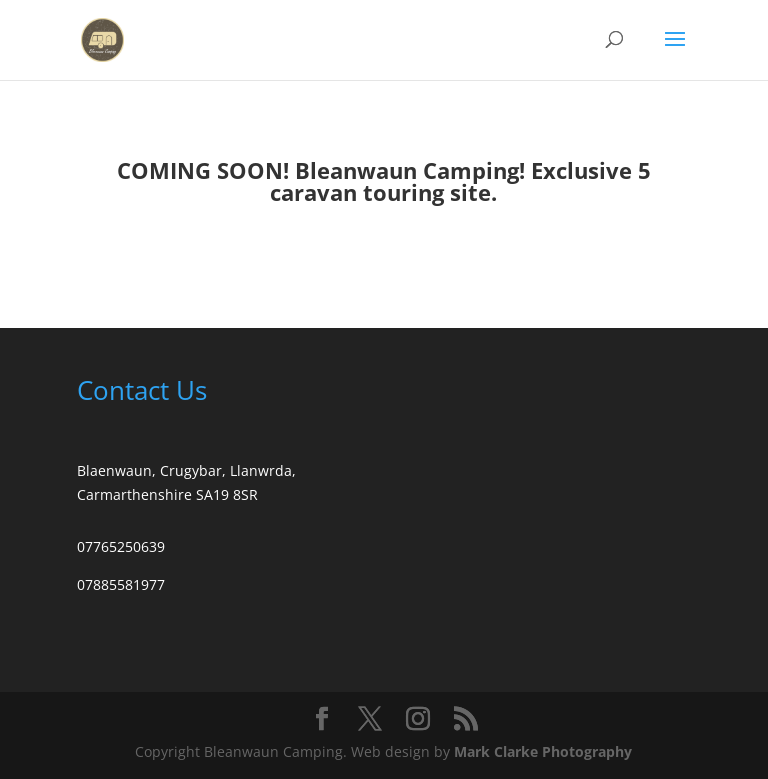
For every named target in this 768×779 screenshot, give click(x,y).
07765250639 (121, 546)
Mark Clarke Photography (543, 751)
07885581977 (121, 584)
